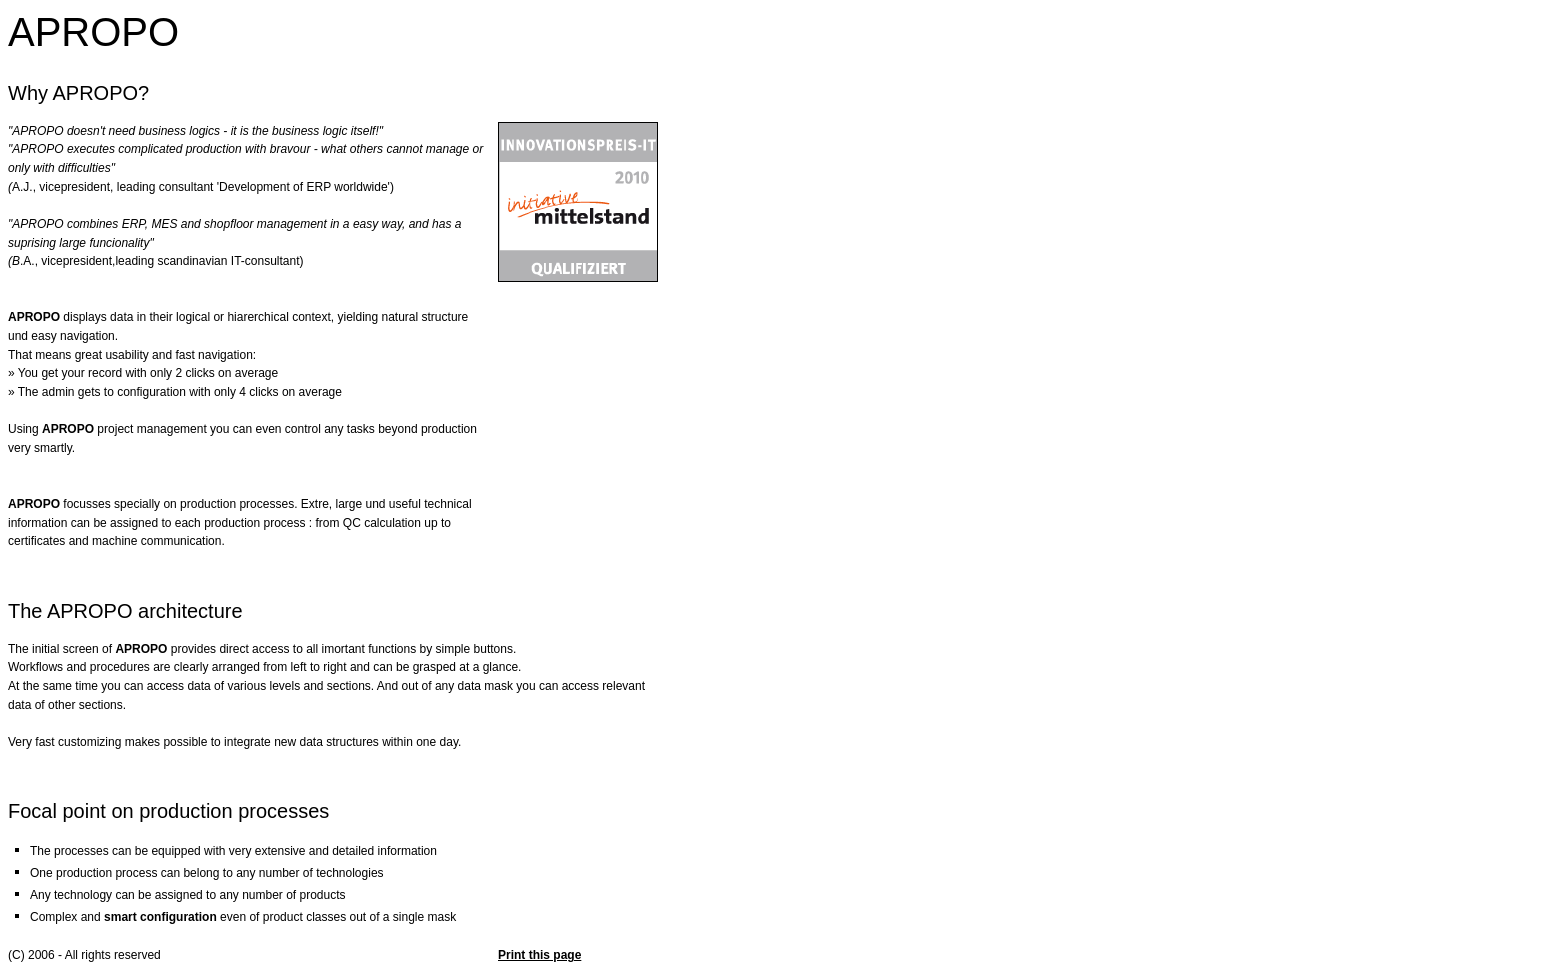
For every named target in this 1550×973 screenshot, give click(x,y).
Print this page (539, 955)
